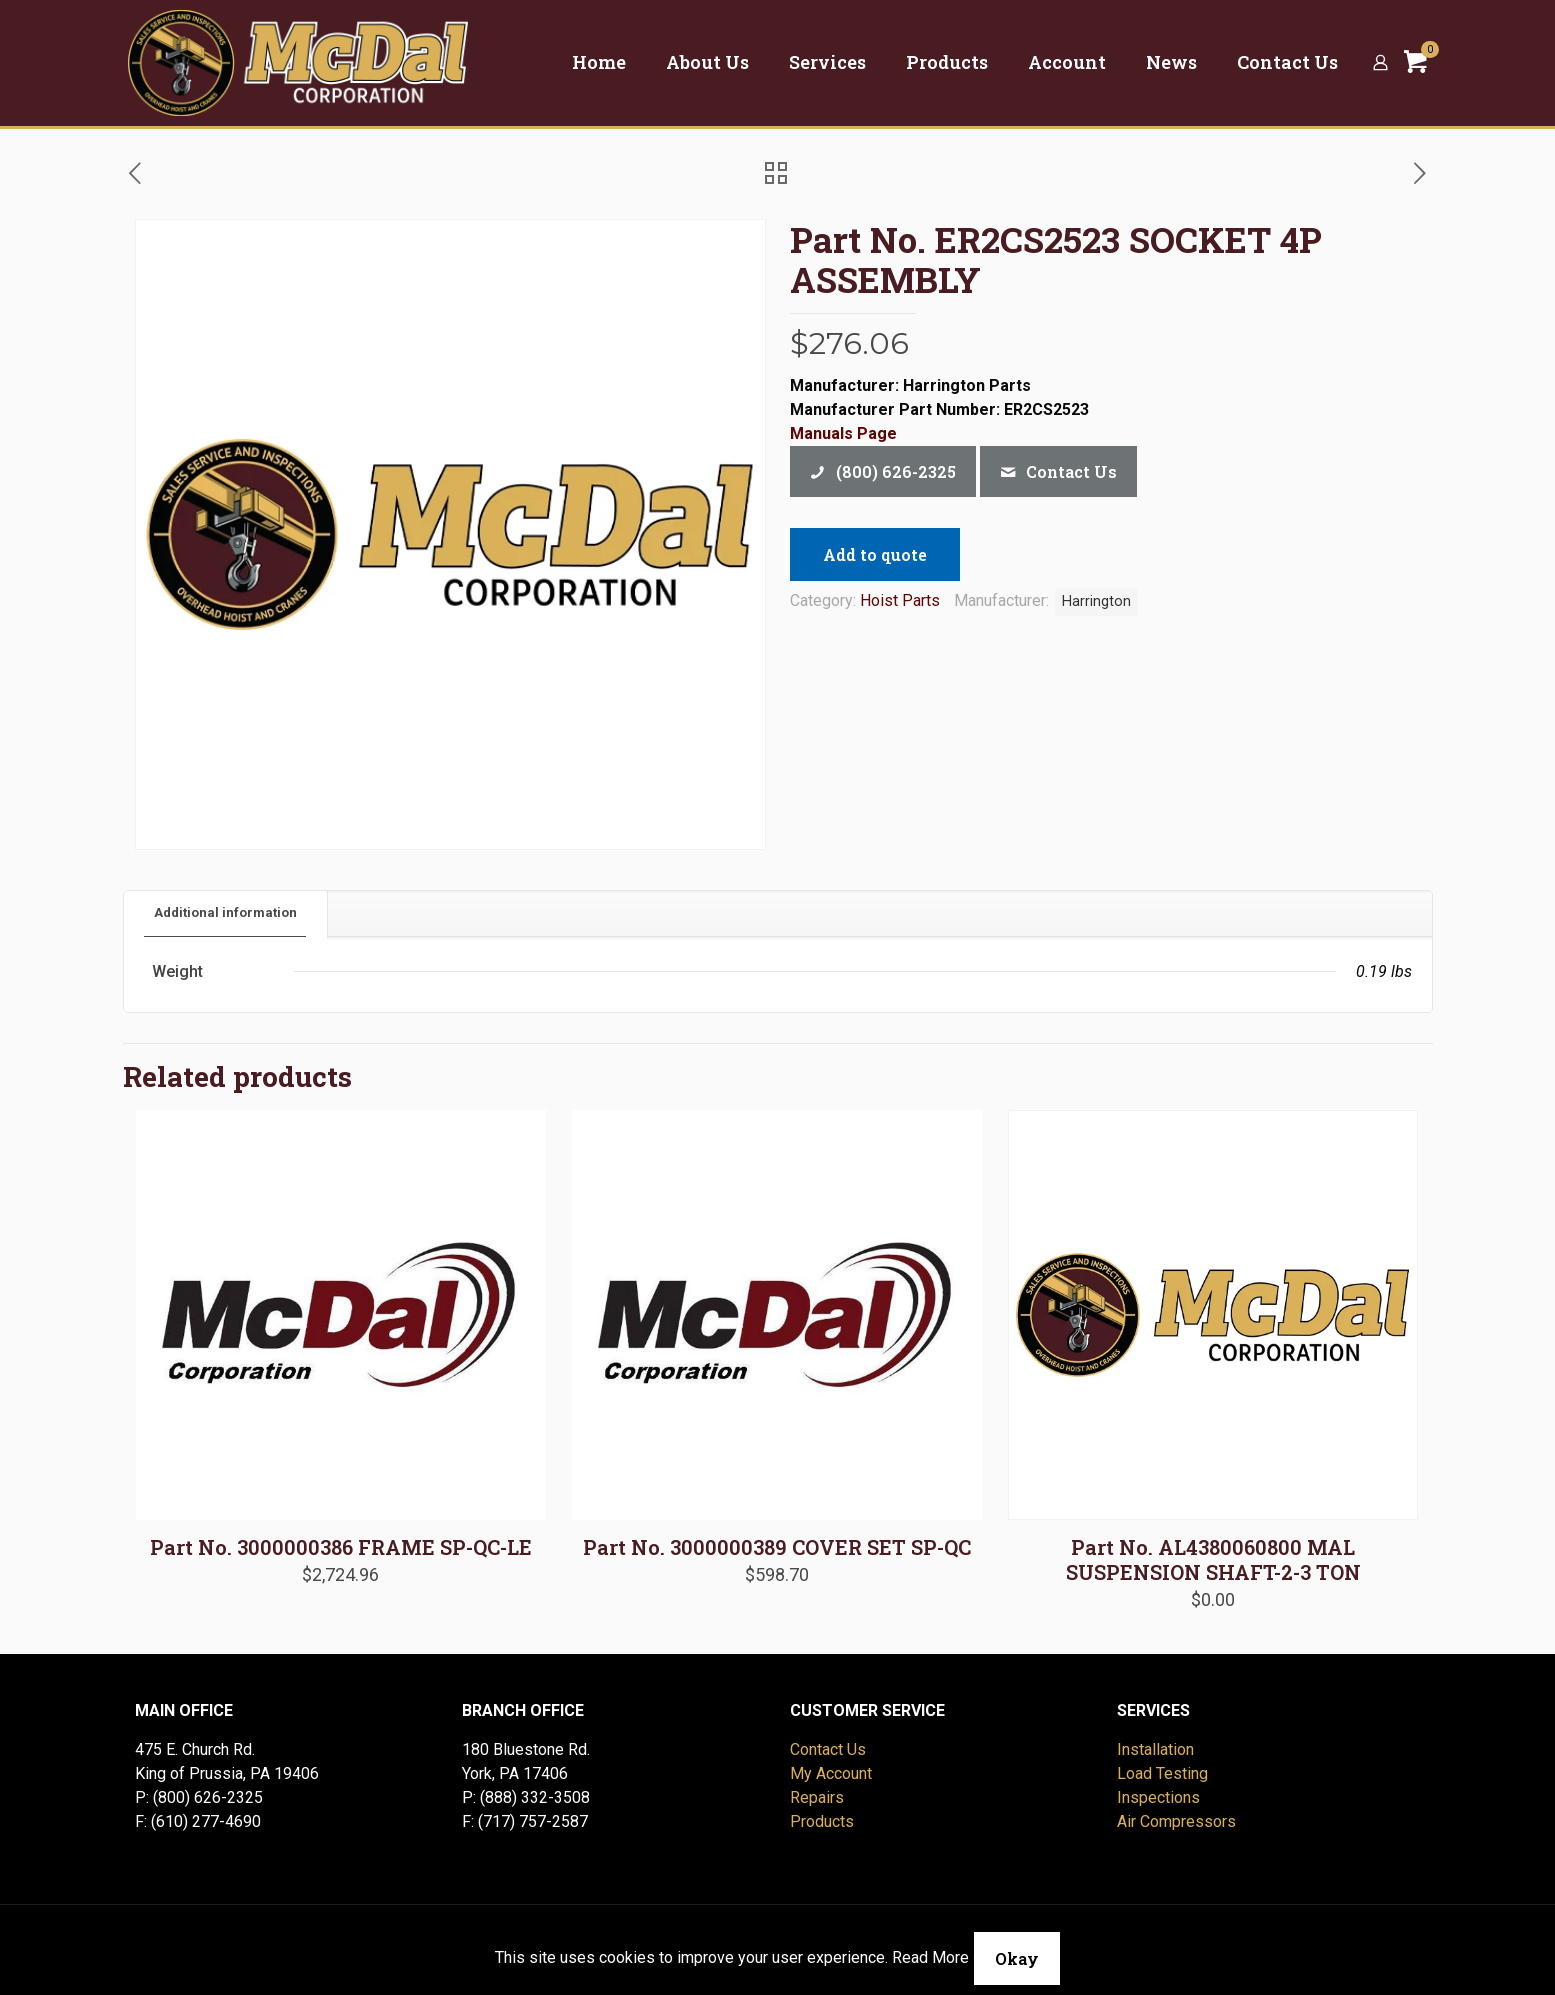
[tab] (226, 913)
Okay (1017, 1958)
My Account (831, 1773)
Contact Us (828, 1749)
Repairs (817, 1797)
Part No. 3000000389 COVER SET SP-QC (777, 1547)
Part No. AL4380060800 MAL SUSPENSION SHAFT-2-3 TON (1213, 1559)
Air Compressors (1176, 1821)
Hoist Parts (900, 600)
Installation (1155, 1749)
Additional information (225, 912)
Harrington (1096, 601)
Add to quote (875, 554)
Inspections (1158, 1797)
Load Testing (1162, 1773)
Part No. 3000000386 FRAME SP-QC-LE (341, 1547)
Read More (930, 1957)
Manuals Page (843, 433)
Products (822, 1821)
